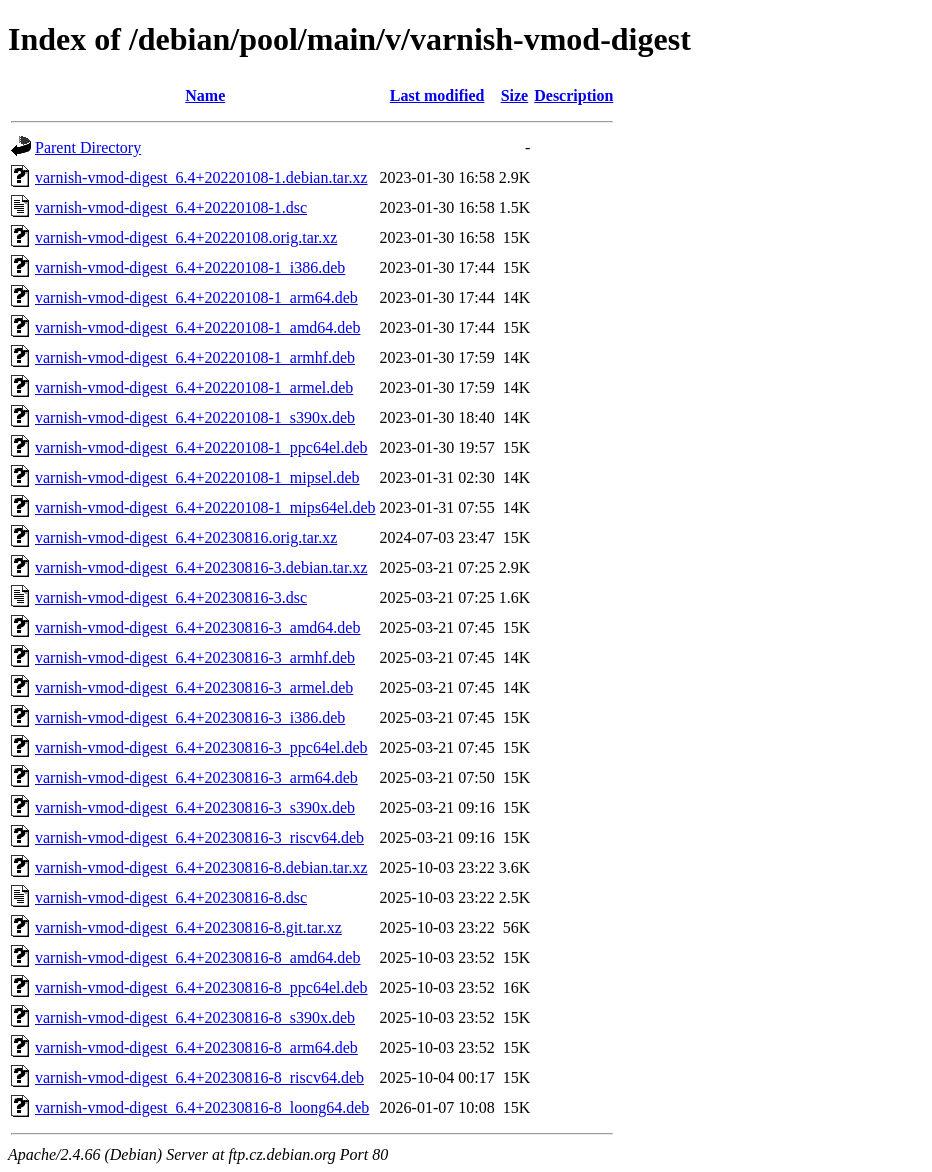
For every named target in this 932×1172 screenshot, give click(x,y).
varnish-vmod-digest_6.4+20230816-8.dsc (171, 897)
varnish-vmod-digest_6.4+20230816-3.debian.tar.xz (201, 567)
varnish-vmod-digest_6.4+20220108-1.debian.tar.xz (201, 177)
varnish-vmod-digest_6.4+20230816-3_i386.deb (190, 717)
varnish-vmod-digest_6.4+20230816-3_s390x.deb (195, 807)
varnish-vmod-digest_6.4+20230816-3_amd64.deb (197, 627)
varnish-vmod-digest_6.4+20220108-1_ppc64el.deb (201, 447)
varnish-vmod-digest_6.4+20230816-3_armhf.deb (195, 657)
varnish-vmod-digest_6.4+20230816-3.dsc (171, 597)
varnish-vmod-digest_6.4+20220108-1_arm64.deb (196, 297)
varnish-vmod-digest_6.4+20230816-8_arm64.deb (196, 1047)
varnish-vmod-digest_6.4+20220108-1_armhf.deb (195, 357)
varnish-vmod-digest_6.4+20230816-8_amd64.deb (197, 957)
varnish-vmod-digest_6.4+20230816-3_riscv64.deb (199, 837)
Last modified (437, 95)
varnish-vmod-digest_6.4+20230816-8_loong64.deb (202, 1107)
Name (205, 95)
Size (515, 95)
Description (573, 95)
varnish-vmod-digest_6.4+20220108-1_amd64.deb (197, 327)
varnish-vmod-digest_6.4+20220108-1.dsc (171, 207)
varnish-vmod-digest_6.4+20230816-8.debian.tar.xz (201, 867)
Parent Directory (88, 147)
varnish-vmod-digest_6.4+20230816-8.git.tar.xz (188, 927)
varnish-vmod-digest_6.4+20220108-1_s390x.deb (195, 417)
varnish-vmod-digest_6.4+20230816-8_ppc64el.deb (201, 987)
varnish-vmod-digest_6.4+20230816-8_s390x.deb (195, 1017)
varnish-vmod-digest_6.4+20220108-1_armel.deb (194, 387)
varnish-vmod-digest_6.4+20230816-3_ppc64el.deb (201, 747)
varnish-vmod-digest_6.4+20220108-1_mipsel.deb (197, 477)
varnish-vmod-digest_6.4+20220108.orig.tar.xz (186, 237)
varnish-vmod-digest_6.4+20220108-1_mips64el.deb (205, 507)
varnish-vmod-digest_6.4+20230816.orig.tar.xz (186, 537)
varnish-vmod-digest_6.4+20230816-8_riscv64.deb (199, 1077)
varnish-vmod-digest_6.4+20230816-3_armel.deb (194, 687)
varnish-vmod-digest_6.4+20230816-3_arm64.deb (196, 777)
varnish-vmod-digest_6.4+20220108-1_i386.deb (190, 267)
